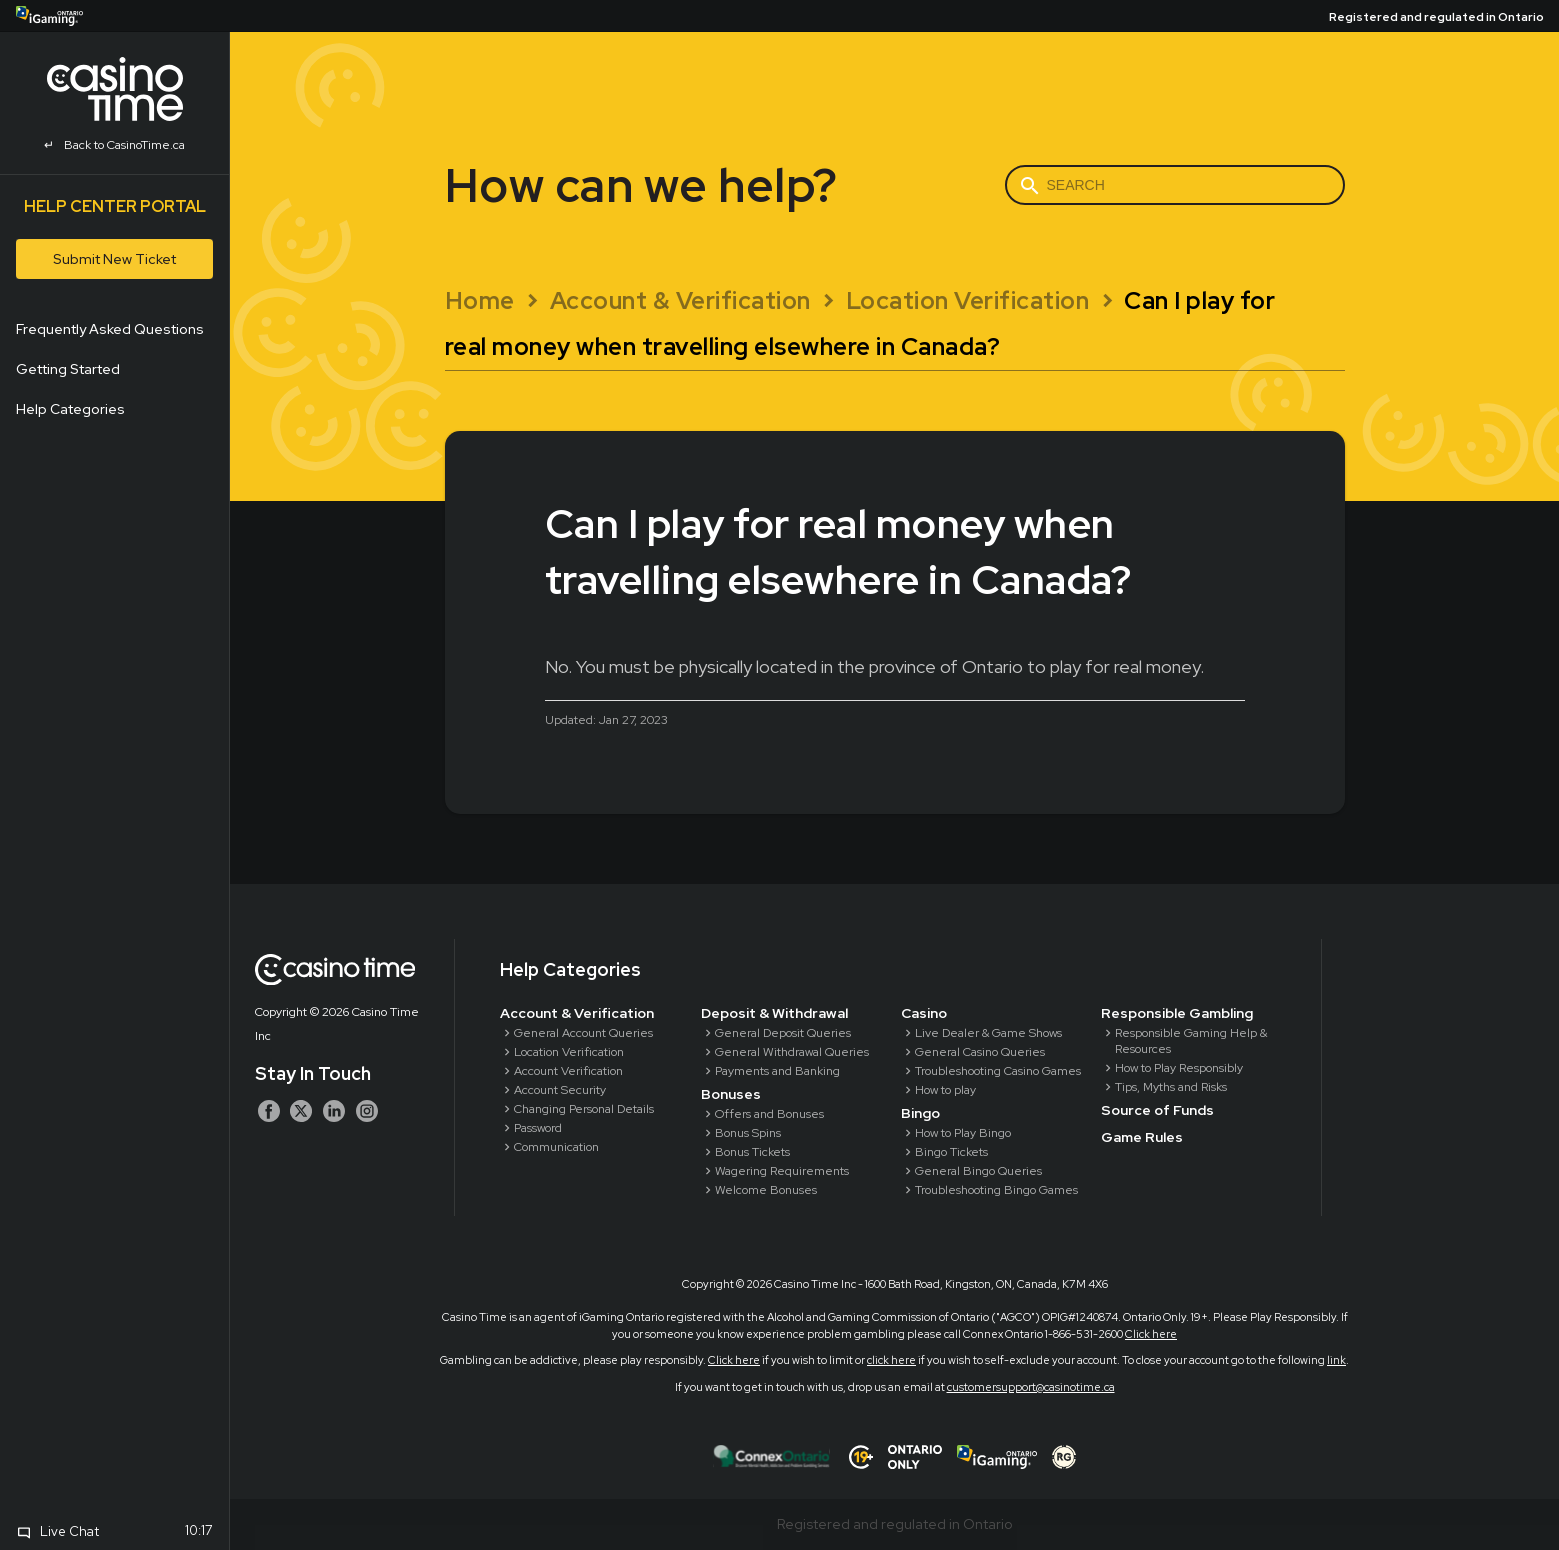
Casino (924, 1013)
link (1336, 1360)
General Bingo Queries (978, 1171)
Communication (556, 1147)
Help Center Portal (115, 206)
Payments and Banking (777, 1071)
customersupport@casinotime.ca (1031, 1387)
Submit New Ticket (114, 259)
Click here (1151, 1334)
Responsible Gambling (1177, 1013)
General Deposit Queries (783, 1033)
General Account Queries (583, 1033)
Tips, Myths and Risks (1171, 1087)
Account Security (560, 1090)
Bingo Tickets (951, 1152)
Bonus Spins (748, 1133)
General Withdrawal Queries (792, 1052)
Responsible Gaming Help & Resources (1191, 1041)
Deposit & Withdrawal (774, 1013)
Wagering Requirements (782, 1171)
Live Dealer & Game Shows (988, 1033)
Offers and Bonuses (769, 1114)
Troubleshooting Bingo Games (996, 1190)
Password (538, 1128)
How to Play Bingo (963, 1133)
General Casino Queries (980, 1052)
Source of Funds (1157, 1110)
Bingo (920, 1113)
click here (891, 1360)
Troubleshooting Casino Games (998, 1071)
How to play (945, 1090)
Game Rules (1142, 1137)
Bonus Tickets (752, 1152)
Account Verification (568, 1071)
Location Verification (569, 1052)
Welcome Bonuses (766, 1190)
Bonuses (731, 1094)
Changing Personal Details (584, 1109)
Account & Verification (577, 1013)
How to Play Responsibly (1179, 1068)
